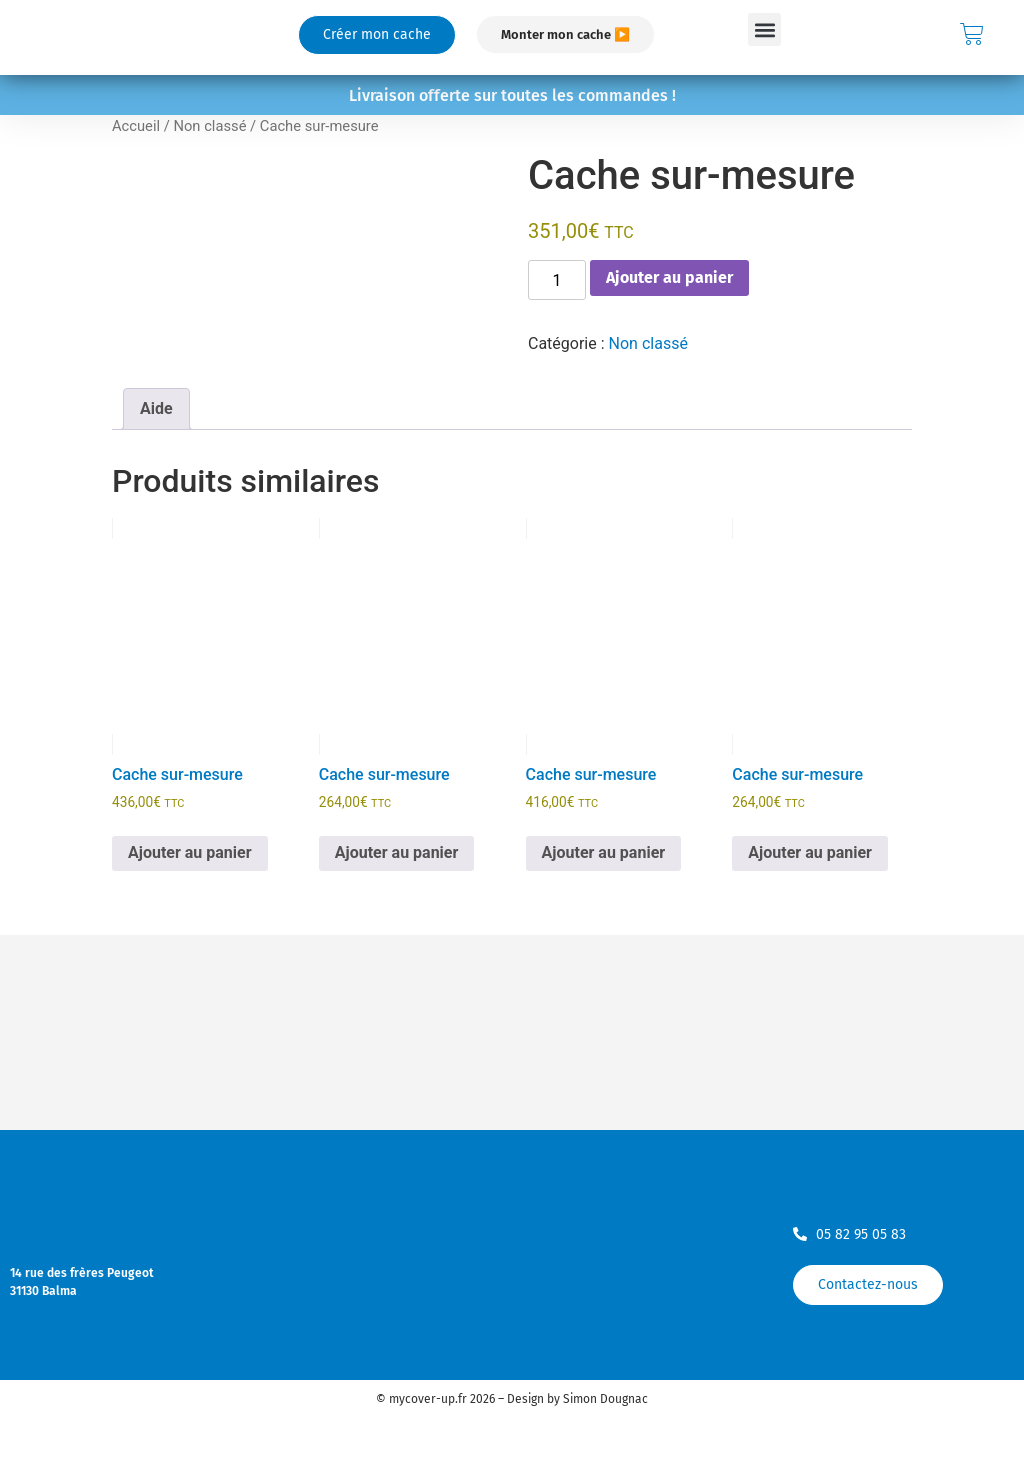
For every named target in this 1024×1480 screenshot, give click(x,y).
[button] (764, 29)
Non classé (209, 126)
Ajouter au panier (669, 277)
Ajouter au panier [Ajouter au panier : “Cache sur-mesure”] (190, 852)
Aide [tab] (156, 408)
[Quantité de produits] (557, 280)
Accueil (136, 126)
